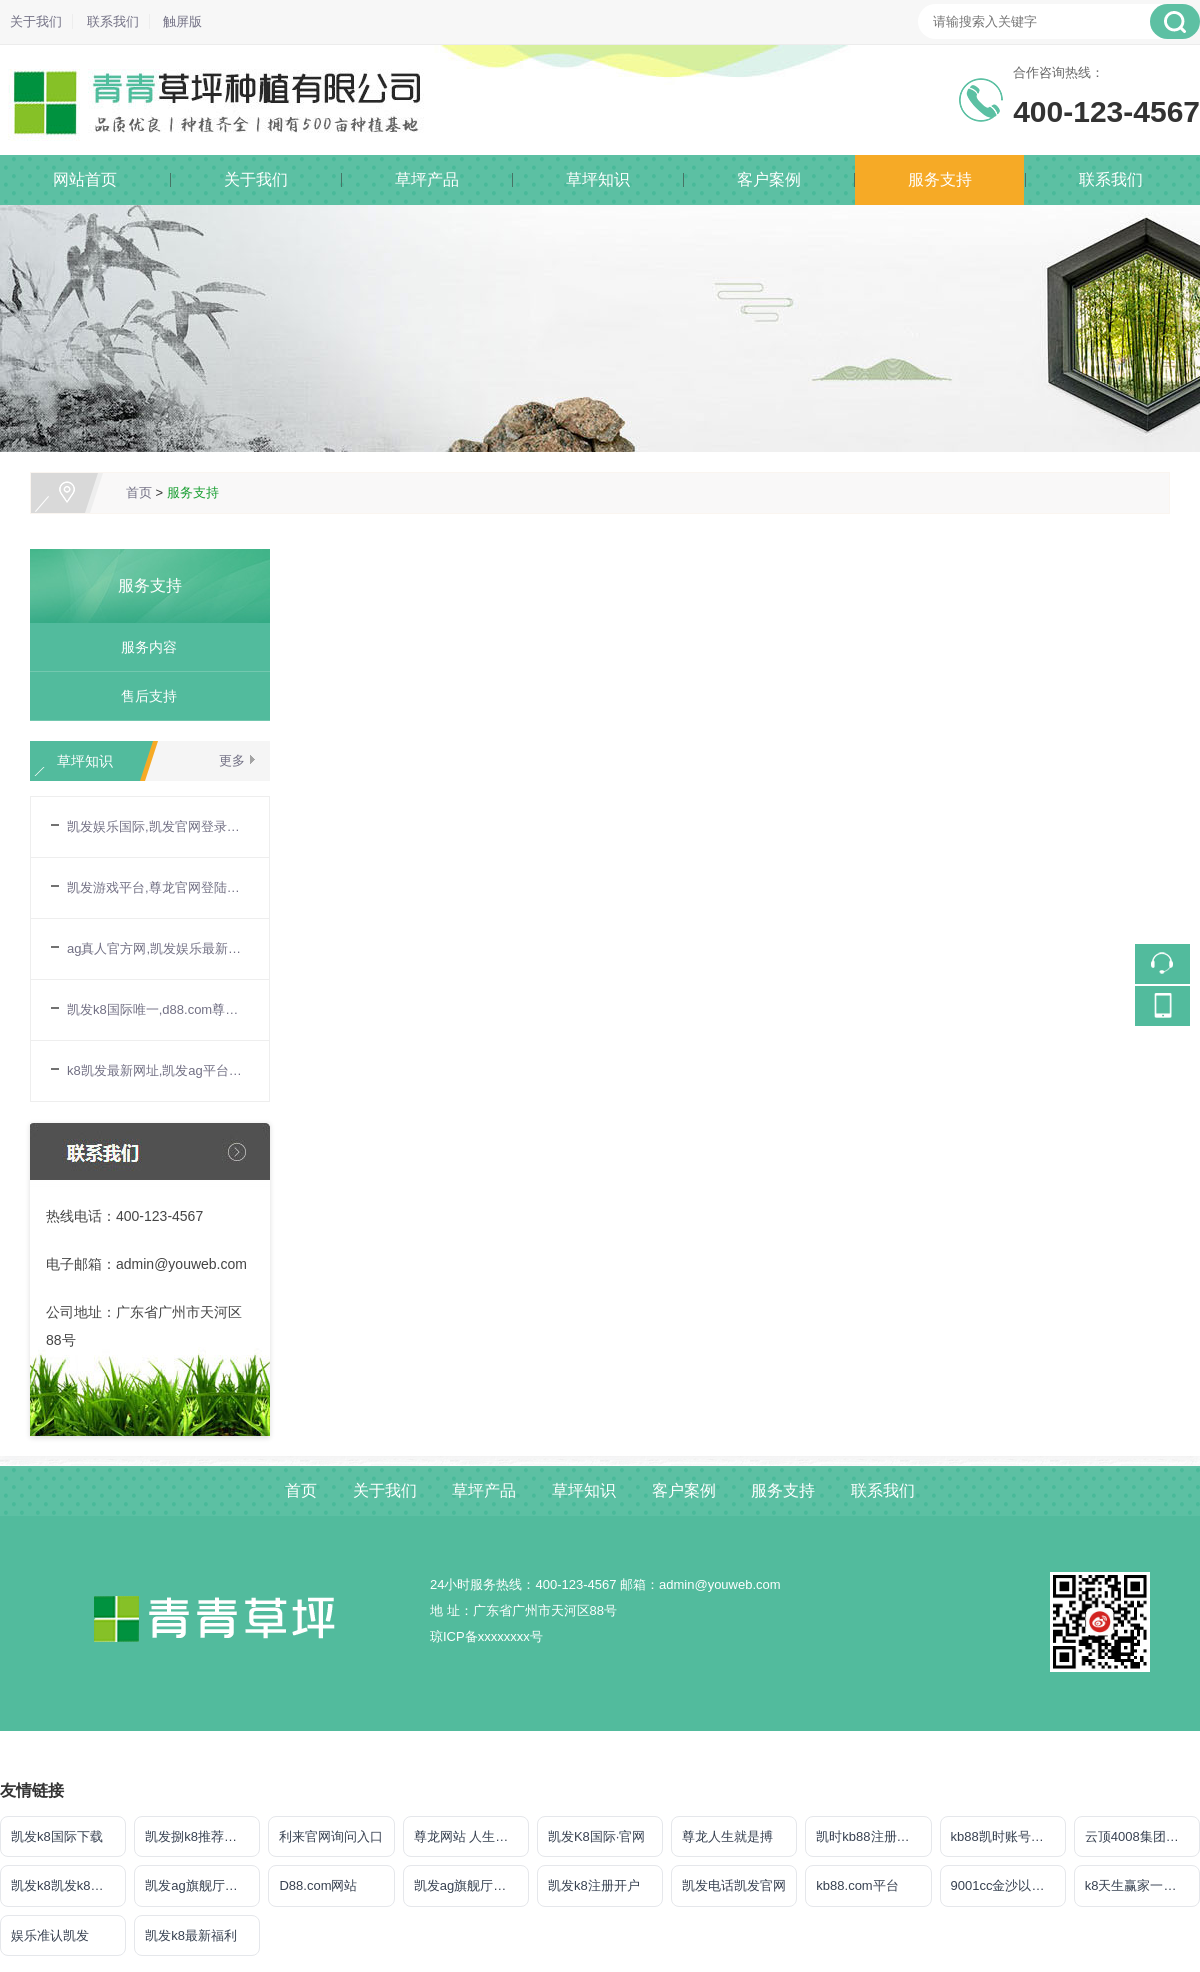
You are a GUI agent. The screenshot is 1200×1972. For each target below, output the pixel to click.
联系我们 (113, 21)
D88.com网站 (318, 1885)
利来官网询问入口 (331, 1836)
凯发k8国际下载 (57, 1836)
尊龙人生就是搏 (727, 1836)
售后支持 (142, 696)
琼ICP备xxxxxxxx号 (486, 1636)
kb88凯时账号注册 (1004, 1836)
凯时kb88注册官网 (869, 1836)
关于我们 (36, 21)
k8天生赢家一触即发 (1142, 1885)
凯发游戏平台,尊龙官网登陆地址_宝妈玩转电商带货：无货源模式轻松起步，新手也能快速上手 (158, 887)
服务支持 (940, 179)
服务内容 (142, 647)
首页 (139, 492)
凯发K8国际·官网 (597, 1836)
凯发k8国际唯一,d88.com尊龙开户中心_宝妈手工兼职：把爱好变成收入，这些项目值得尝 (158, 1009)
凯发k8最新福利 (191, 1935)
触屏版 (182, 21)
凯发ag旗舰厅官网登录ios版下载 (471, 1885)
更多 (232, 760)
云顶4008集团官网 (1138, 1836)
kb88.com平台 (857, 1885)
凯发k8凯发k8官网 (63, 1885)
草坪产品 (427, 179)
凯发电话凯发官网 (734, 1885)
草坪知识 (598, 179)
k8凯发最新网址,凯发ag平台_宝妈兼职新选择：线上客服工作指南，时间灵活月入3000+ (158, 1070)
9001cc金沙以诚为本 (1008, 1885)
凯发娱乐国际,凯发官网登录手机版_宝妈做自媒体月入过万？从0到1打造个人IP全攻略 (158, 826)
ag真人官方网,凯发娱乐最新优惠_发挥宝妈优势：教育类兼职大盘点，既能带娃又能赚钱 (158, 948)
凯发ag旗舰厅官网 (197, 1885)
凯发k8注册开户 (594, 1885)
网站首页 (85, 179)
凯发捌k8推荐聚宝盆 (202, 1836)
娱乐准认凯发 (50, 1935)
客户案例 (769, 179)
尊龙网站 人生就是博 (471, 1836)
